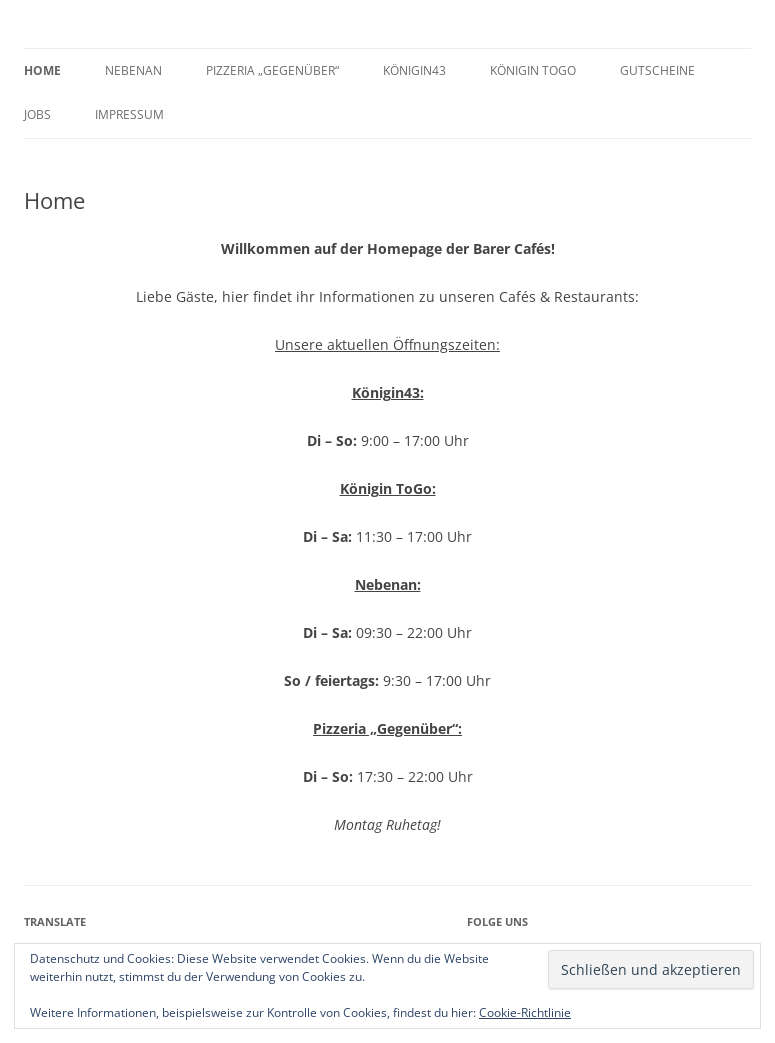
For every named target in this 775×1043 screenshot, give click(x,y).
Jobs (37, 114)
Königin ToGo (533, 70)
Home (42, 70)
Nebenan (133, 70)
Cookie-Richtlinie (525, 1012)
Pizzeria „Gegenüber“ (272, 70)
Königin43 (414, 70)
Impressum (129, 114)
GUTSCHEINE (657, 70)
